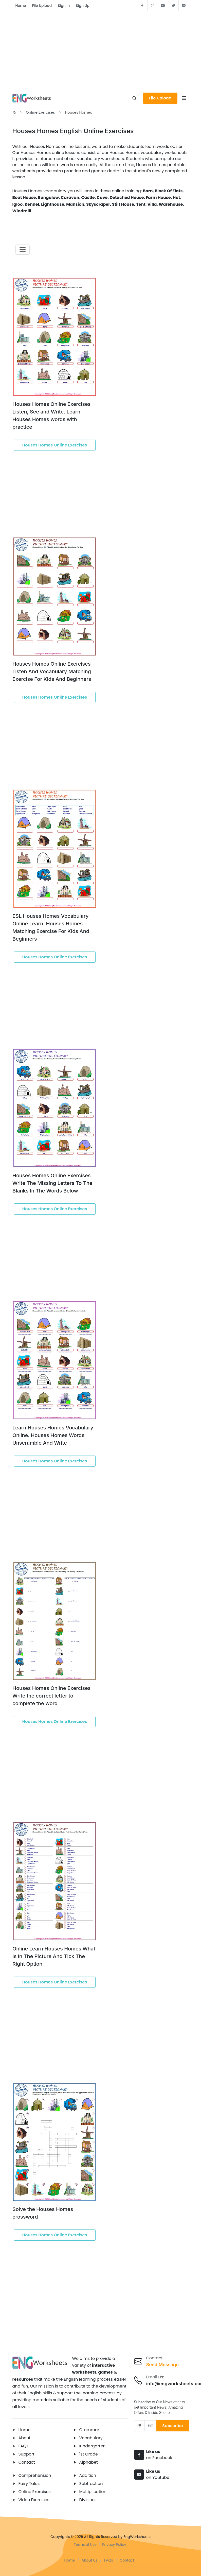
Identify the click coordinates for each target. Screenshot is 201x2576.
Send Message (162, 2364)
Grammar (89, 2430)
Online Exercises (40, 112)
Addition (87, 2475)
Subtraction (91, 2483)
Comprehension (35, 2475)
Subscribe (172, 2426)
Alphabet (88, 2462)
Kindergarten (92, 2446)
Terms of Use (85, 2544)
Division (87, 2500)
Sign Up (82, 5)
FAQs (24, 2446)
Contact (27, 2462)
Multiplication (92, 2492)
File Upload (42, 5)
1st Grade (88, 2454)
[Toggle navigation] (22, 250)
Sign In (64, 5)
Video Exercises (34, 2500)
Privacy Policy (114, 2544)
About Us (89, 2560)
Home (20, 5)
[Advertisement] (105, 48)
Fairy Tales (29, 2483)
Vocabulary (91, 2438)
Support (26, 2454)
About (25, 2438)
